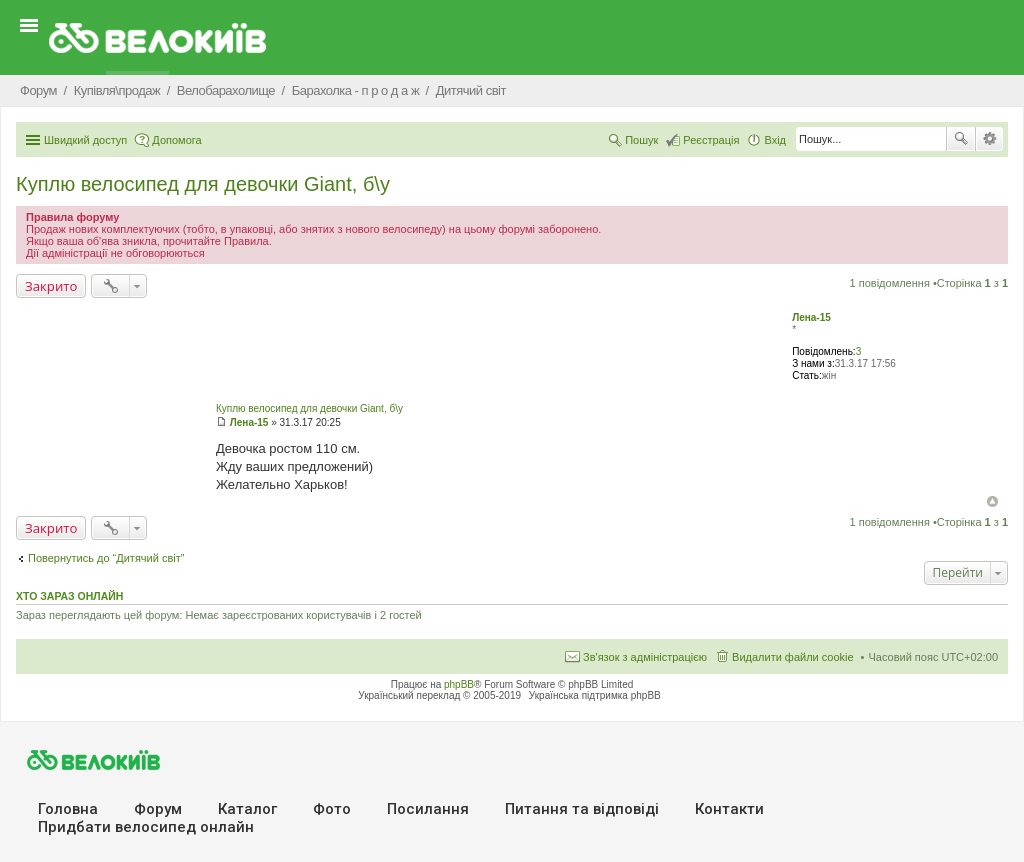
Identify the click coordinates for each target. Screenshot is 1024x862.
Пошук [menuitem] (641, 140)
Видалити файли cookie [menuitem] (793, 657)
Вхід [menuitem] (775, 140)
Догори (992, 501)
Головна (68, 809)
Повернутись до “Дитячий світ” (106, 558)
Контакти (729, 809)
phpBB (459, 684)
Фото (332, 809)
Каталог (247, 809)
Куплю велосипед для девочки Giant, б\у (203, 184)
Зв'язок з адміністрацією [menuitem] (645, 657)
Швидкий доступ (85, 140)
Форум (158, 809)
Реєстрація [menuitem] (711, 140)
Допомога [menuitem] (176, 140)
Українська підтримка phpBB (595, 695)
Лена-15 (811, 317)
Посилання (428, 809)
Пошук (961, 139)
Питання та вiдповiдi (582, 809)
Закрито (51, 286)
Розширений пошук (989, 139)
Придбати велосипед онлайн (146, 827)
